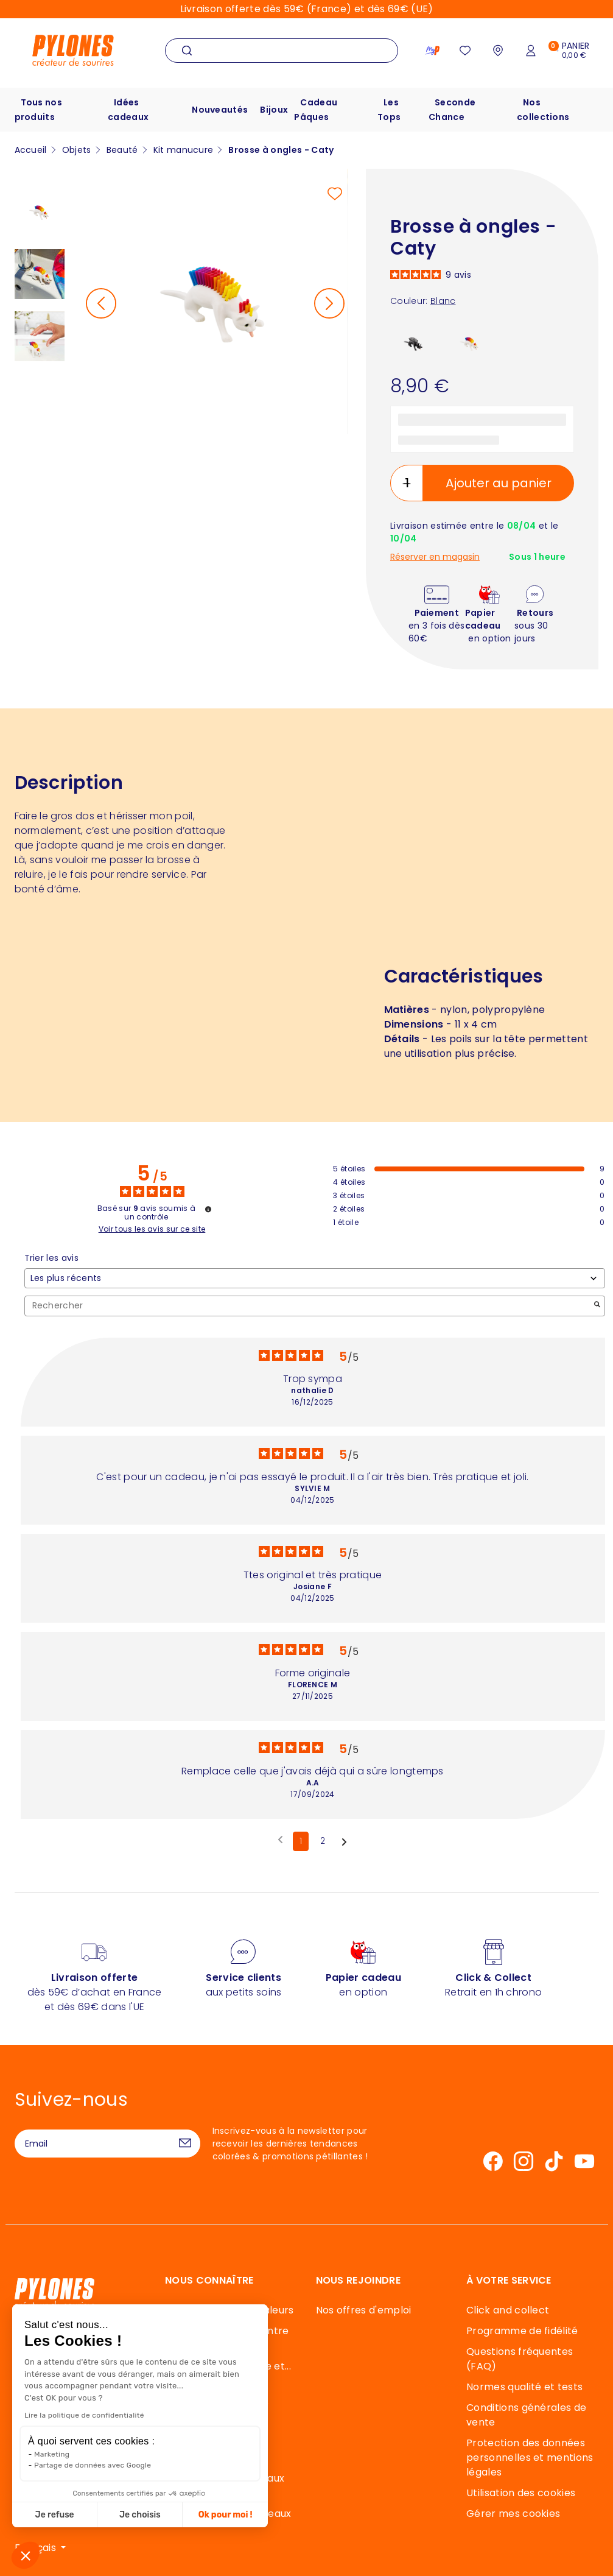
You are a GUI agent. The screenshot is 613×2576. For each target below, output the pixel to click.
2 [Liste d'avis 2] (322, 1841)
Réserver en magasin (435, 557)
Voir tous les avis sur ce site (152, 1229)
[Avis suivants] (344, 1842)
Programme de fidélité (522, 2331)
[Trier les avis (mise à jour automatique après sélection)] (314, 1278)
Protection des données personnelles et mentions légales (530, 2457)
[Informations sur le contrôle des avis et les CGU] (208, 1209)
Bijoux (274, 110)
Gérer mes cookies (513, 2514)
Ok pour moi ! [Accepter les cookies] (120, 2515)
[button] (25, 2555)
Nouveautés (220, 110)
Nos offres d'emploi (364, 2310)
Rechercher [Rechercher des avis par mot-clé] (308, 1306)
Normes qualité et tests (524, 2387)
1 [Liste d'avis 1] (300, 1841)
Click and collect (507, 2310)
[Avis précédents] (280, 1840)
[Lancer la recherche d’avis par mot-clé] (597, 1305)
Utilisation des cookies (520, 2493)
